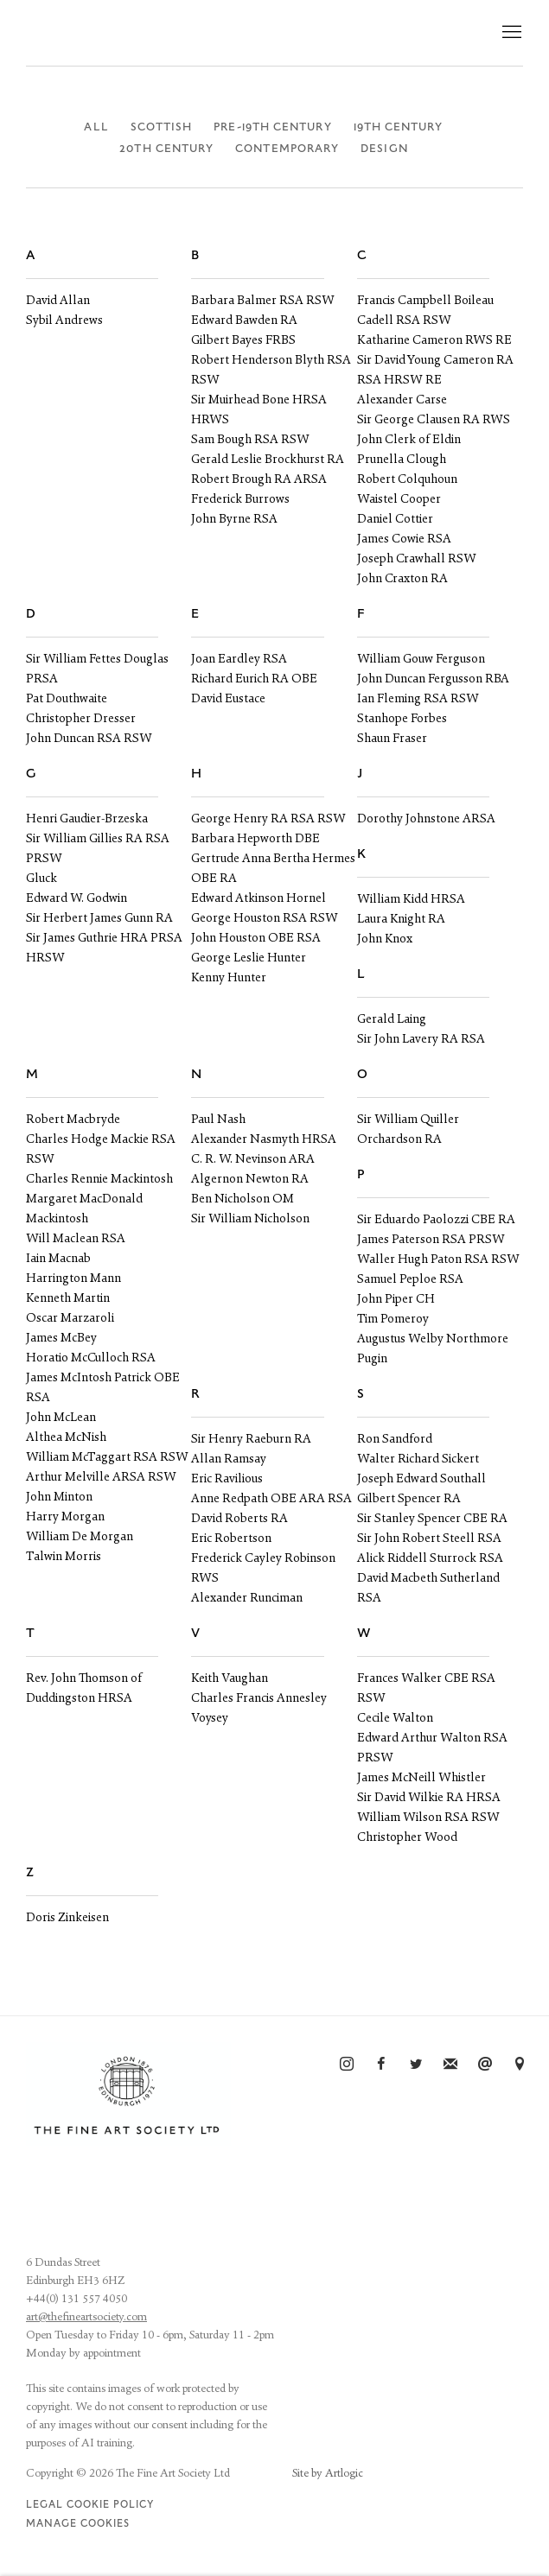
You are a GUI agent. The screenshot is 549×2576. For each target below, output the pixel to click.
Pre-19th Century (272, 127)
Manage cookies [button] (78, 2523)
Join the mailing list (450, 2064)
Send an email (485, 2064)
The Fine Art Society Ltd (173, 33)
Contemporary (287, 148)
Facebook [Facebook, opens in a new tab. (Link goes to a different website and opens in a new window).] (381, 2064)
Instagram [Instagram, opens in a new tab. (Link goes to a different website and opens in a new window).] (347, 2064)
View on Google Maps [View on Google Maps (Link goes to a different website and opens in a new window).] (519, 2064)
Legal (44, 2504)
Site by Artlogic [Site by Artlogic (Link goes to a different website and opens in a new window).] (327, 2473)
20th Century (166, 148)
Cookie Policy (110, 2504)
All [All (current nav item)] (96, 127)
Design (384, 148)
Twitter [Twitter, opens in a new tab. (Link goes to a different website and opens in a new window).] (416, 2064)
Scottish (162, 127)
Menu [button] (510, 33)
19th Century (399, 127)
